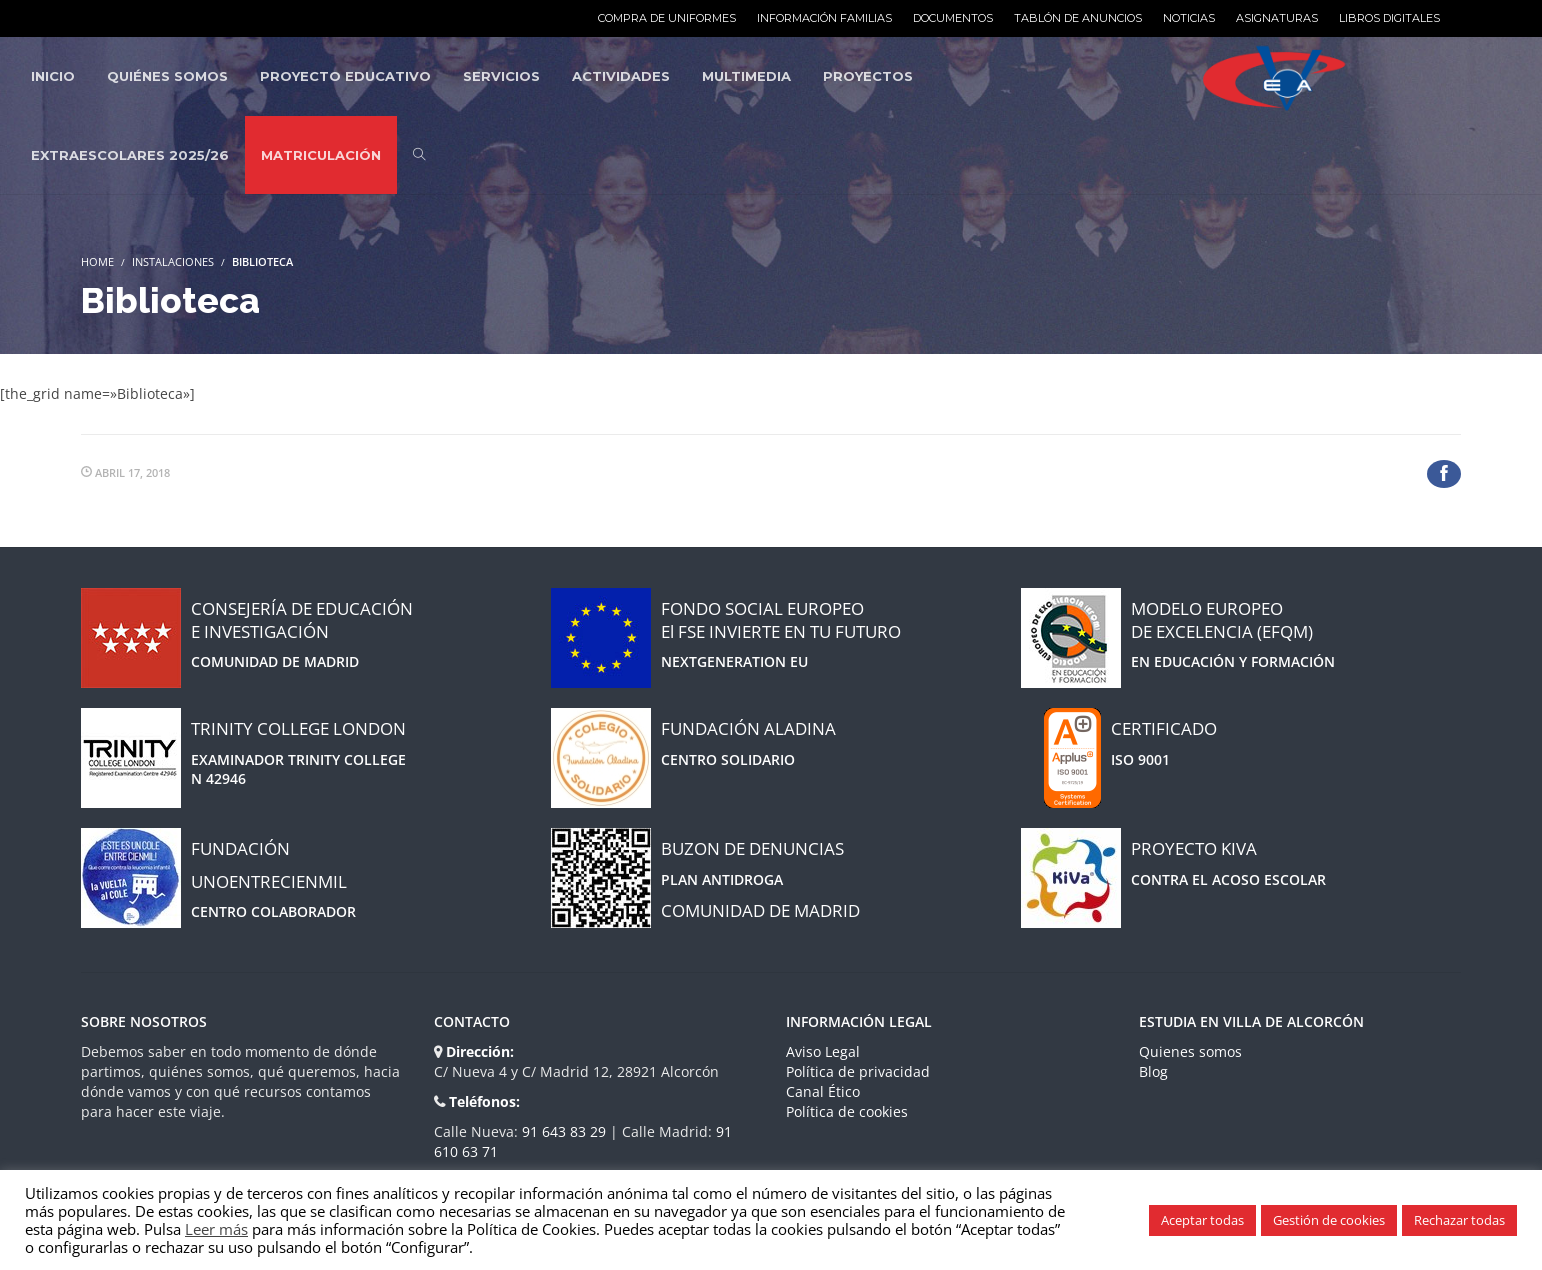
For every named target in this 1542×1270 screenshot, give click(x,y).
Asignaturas (1277, 18)
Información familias (824, 18)
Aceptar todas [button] (1202, 1220)
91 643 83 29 (566, 1131)
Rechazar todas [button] (1459, 1220)
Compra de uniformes (667, 18)
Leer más (216, 1229)
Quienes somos (1190, 1051)
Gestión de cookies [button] (1329, 1220)
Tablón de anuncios (1078, 18)
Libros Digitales (1389, 18)
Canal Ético (823, 1091)
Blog (1153, 1071)
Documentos (953, 18)
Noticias (1189, 18)
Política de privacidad (858, 1071)
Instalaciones (173, 261)
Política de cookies (847, 1111)
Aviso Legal (823, 1051)
